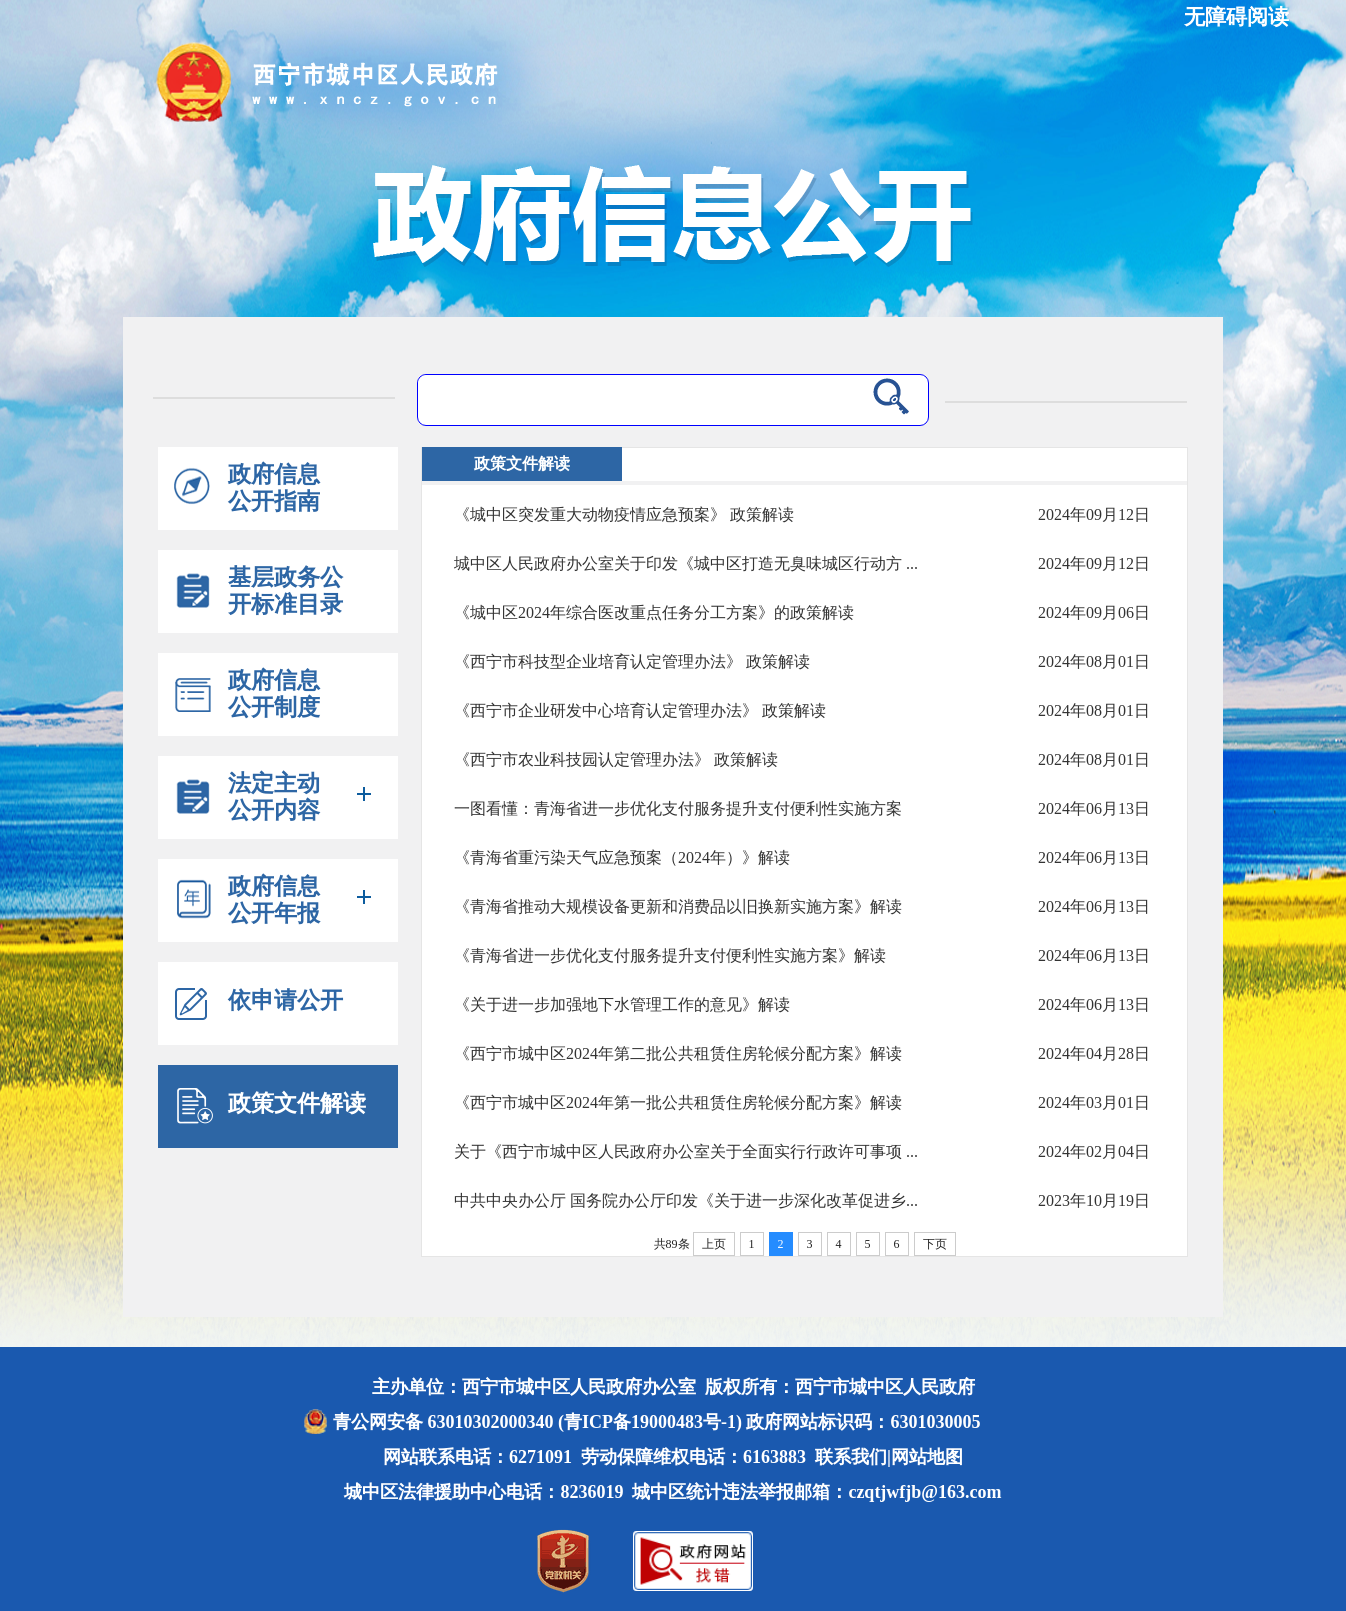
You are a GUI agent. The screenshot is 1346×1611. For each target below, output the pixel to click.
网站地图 (927, 1457)
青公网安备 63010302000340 (445, 1422)
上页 (714, 1244)
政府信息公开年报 (274, 900)
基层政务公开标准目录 (285, 591)
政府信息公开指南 (274, 488)
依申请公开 (285, 1000)
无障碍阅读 (1236, 17)
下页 (935, 1244)
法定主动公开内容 (274, 797)
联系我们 (851, 1457)
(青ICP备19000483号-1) (650, 1422)
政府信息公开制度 (274, 694)
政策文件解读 (297, 1103)
